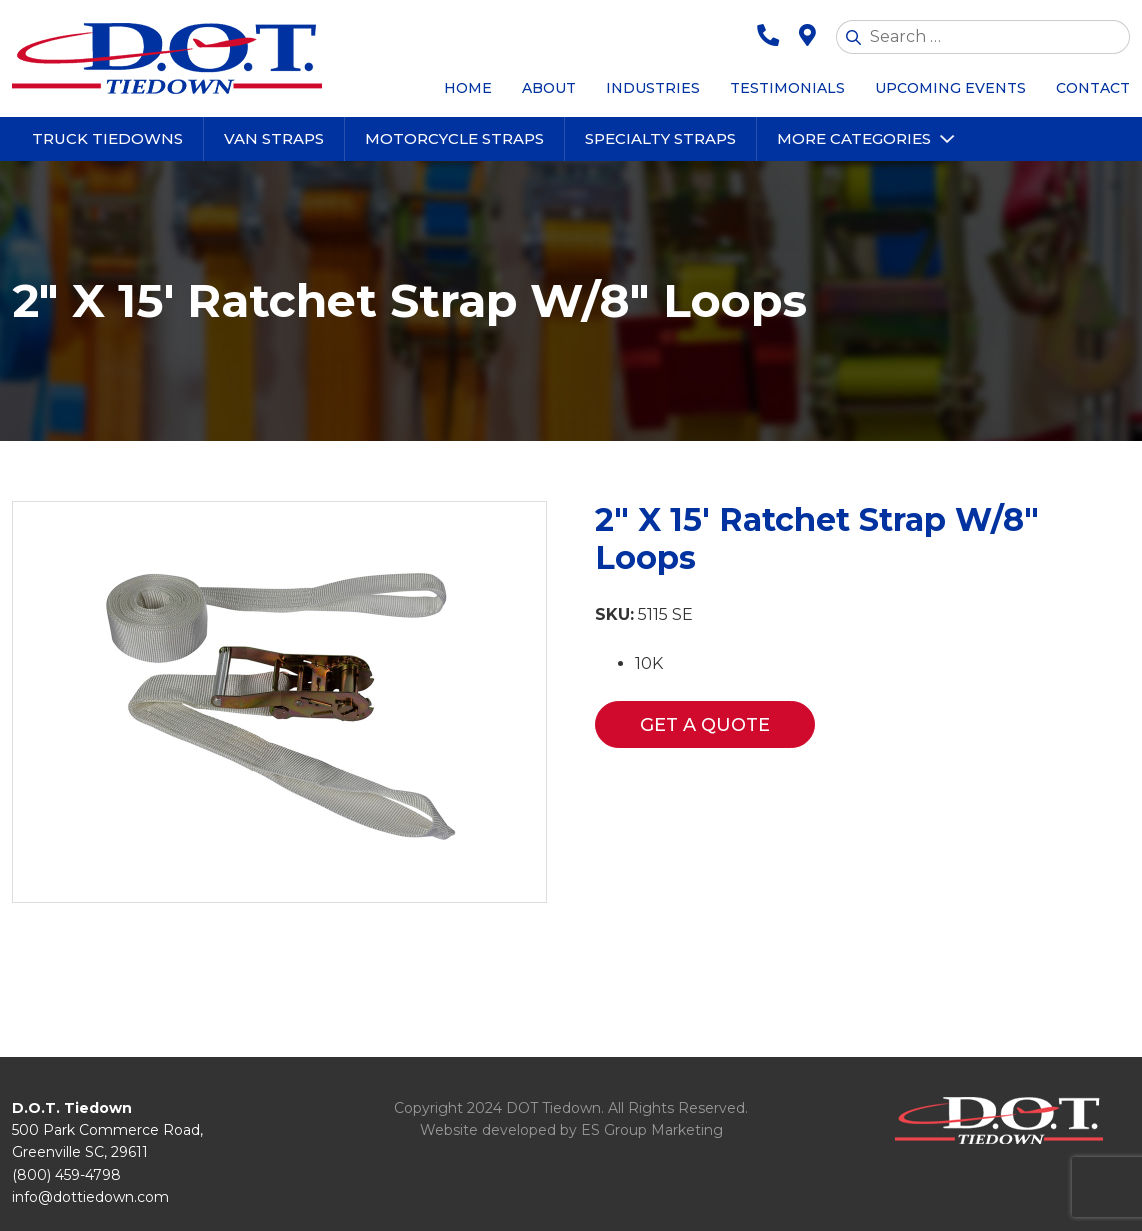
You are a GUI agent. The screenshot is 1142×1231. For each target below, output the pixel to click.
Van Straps (274, 138)
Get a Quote (705, 725)
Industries (653, 88)
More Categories (854, 138)
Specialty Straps (660, 138)
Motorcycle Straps (454, 138)
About (549, 88)
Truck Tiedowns (107, 138)
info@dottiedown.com (90, 1197)
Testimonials (787, 88)
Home (468, 88)
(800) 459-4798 (66, 1175)
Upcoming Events (950, 88)
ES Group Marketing (652, 1130)
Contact (1093, 88)
